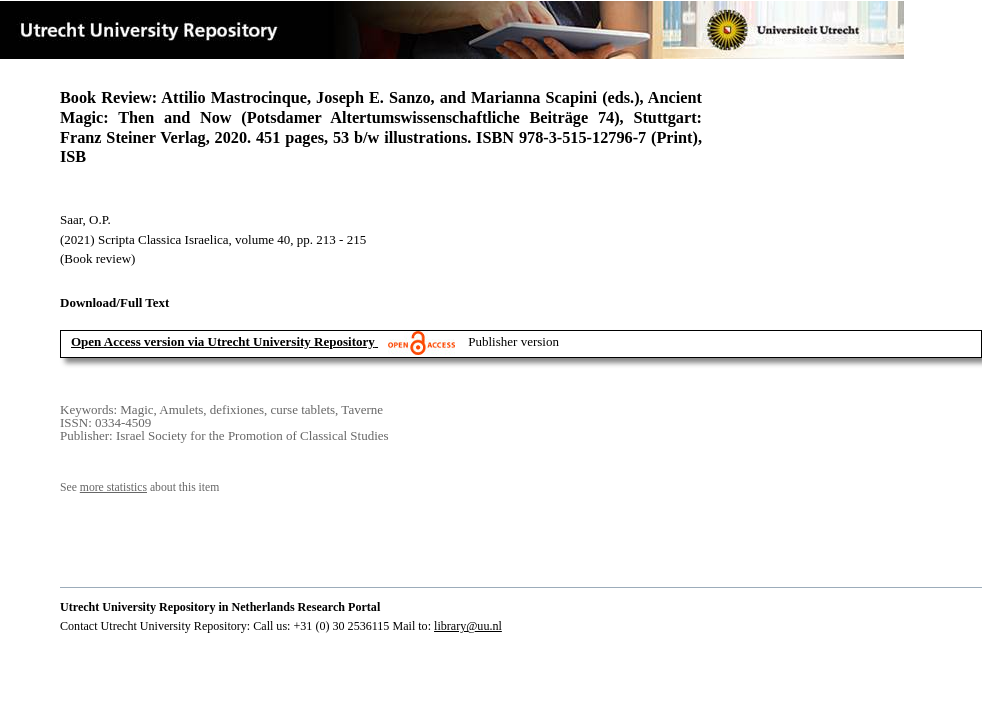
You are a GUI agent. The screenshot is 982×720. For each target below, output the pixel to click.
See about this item (139, 487)
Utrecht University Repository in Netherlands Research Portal (220, 607)
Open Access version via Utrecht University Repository (223, 341)
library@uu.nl (468, 626)
